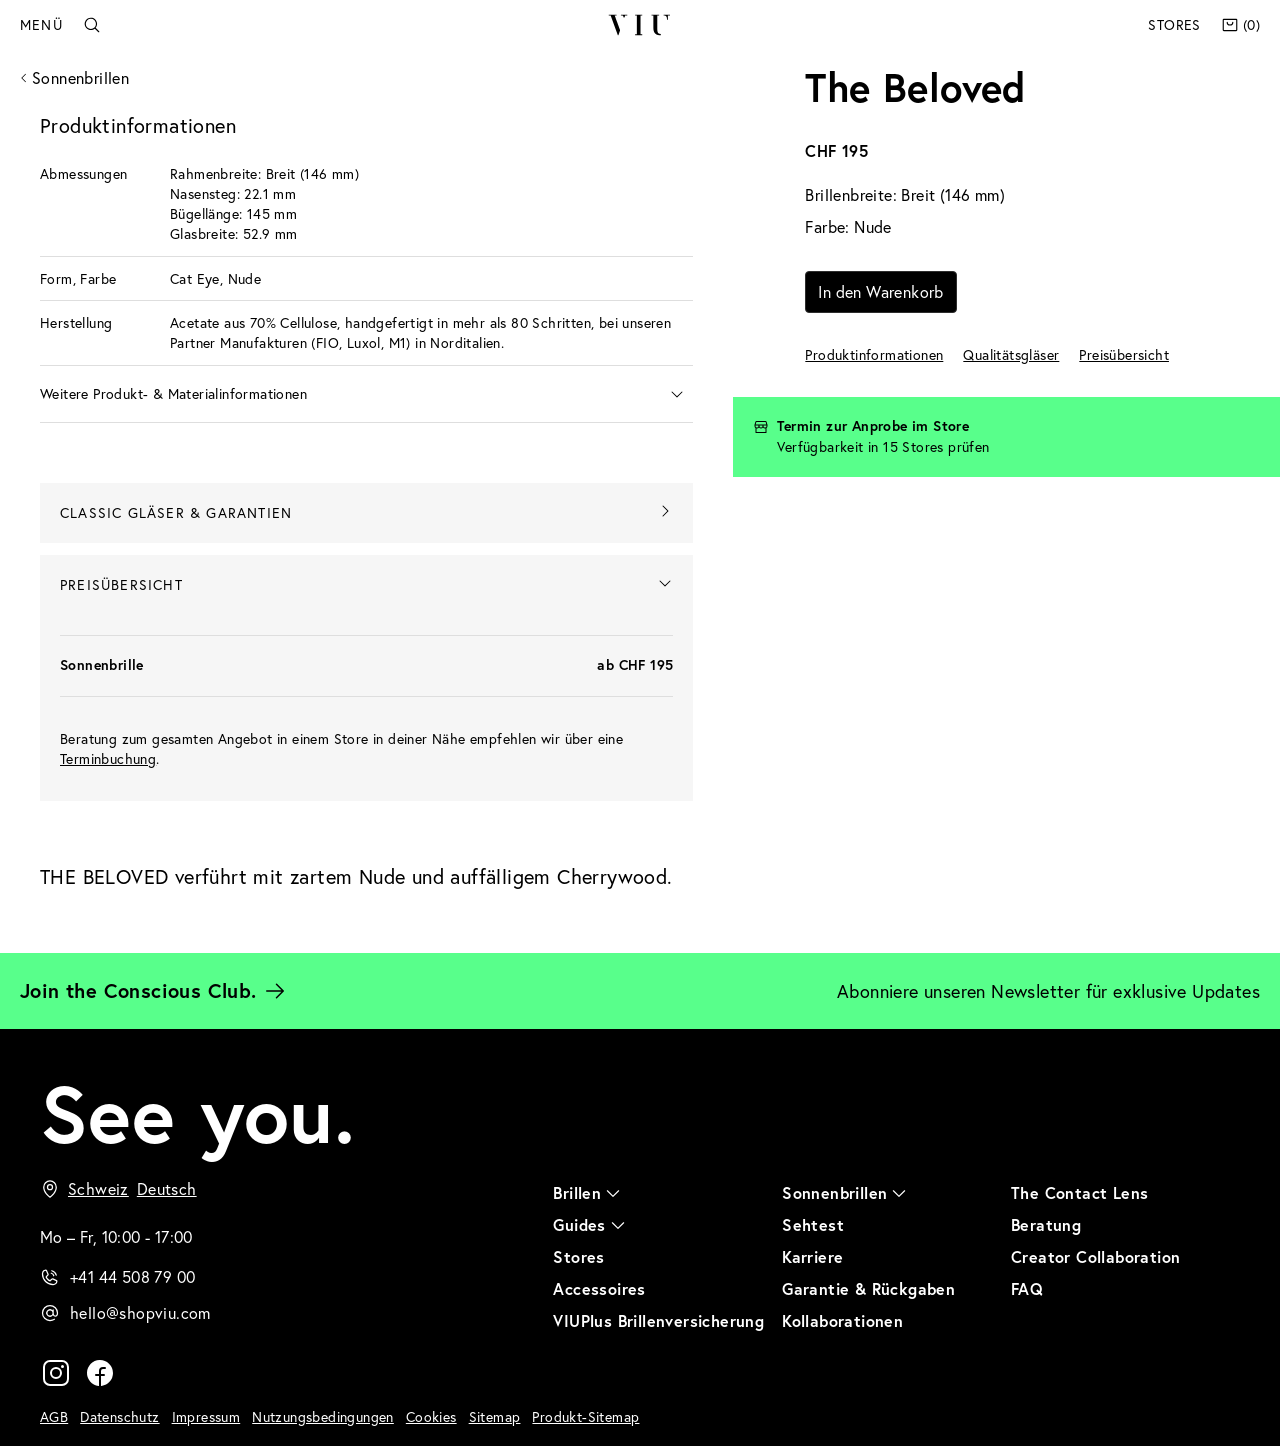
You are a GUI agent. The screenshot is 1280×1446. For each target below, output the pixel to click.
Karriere (812, 1256)
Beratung (1046, 1224)
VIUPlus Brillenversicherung (658, 1320)
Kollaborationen (842, 1320)
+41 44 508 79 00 (132, 1276)
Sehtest (813, 1224)
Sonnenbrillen (80, 77)
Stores (1174, 24)
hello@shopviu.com (140, 1312)
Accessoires (599, 1288)
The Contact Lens (1079, 1192)
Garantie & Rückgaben (868, 1288)
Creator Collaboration (1095, 1256)
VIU (639, 25)
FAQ (1027, 1288)
